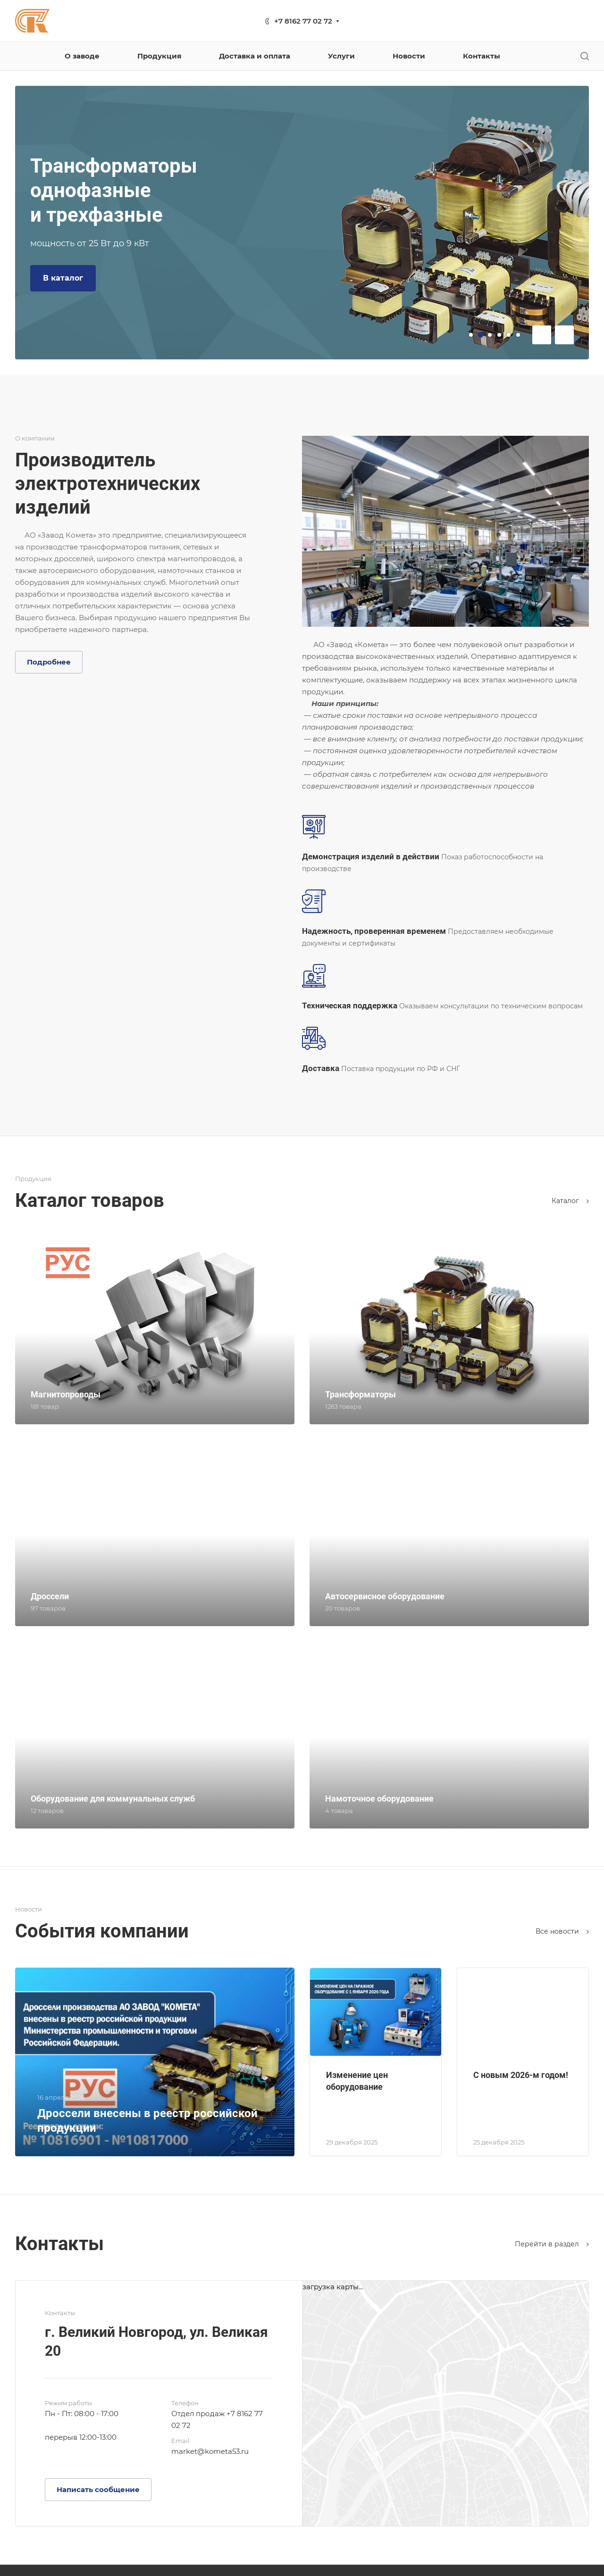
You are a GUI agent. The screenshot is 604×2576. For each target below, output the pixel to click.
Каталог (570, 1201)
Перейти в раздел (552, 2244)
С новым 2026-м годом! (520, 2075)
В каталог (63, 278)
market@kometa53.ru (210, 2451)
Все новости (562, 1931)
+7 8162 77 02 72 (303, 21)
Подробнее (49, 661)
